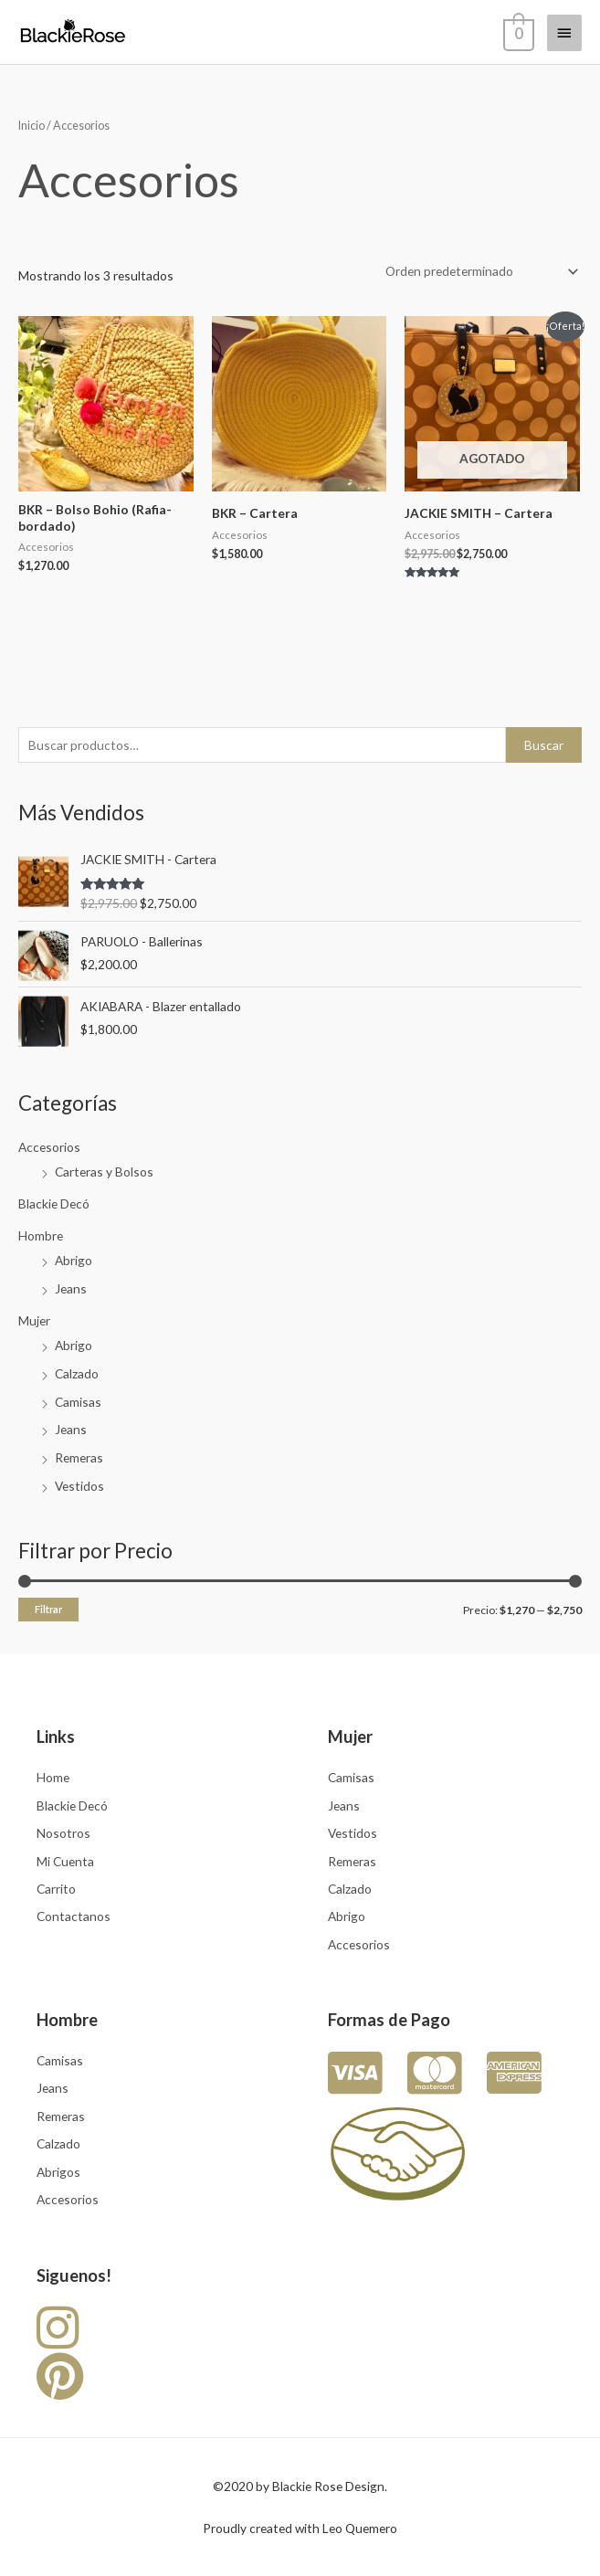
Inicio (31, 125)
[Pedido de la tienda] (478, 272)
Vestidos (79, 1486)
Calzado (77, 1373)
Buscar (543, 745)
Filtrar (48, 1609)
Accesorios (49, 1147)
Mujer (34, 1320)
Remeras (79, 1457)
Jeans (71, 1288)
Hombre (40, 1235)
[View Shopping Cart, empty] (517, 32)
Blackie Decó (53, 1203)
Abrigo (73, 1260)
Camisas (78, 1401)
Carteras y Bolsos (104, 1171)
